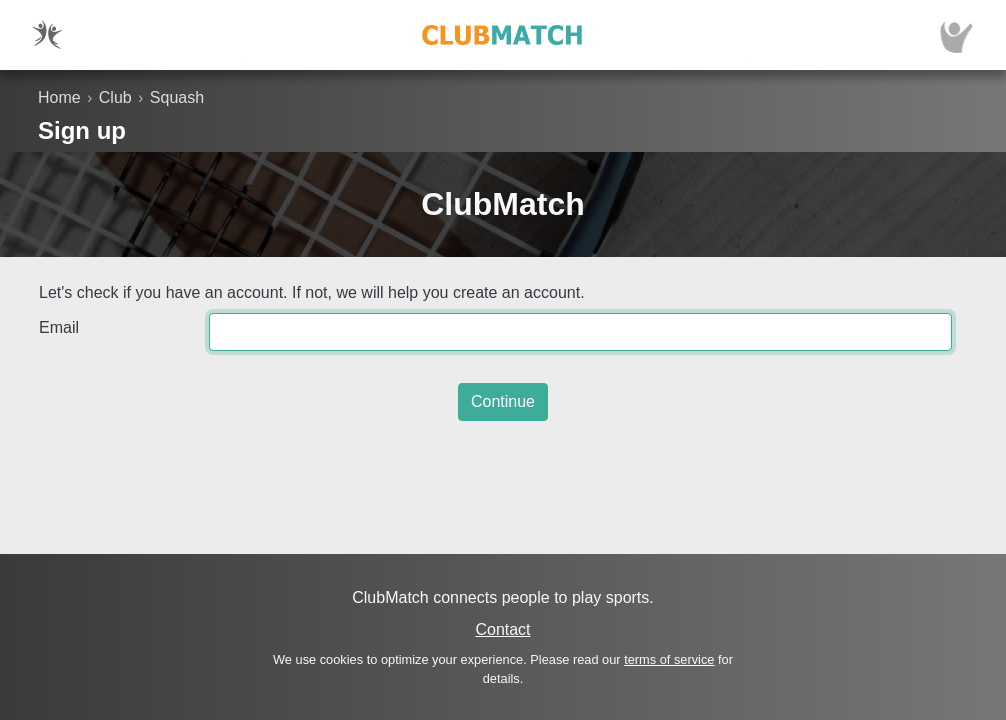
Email (59, 327)
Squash (177, 97)
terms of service (669, 659)
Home (59, 97)
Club (115, 97)
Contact (502, 629)
